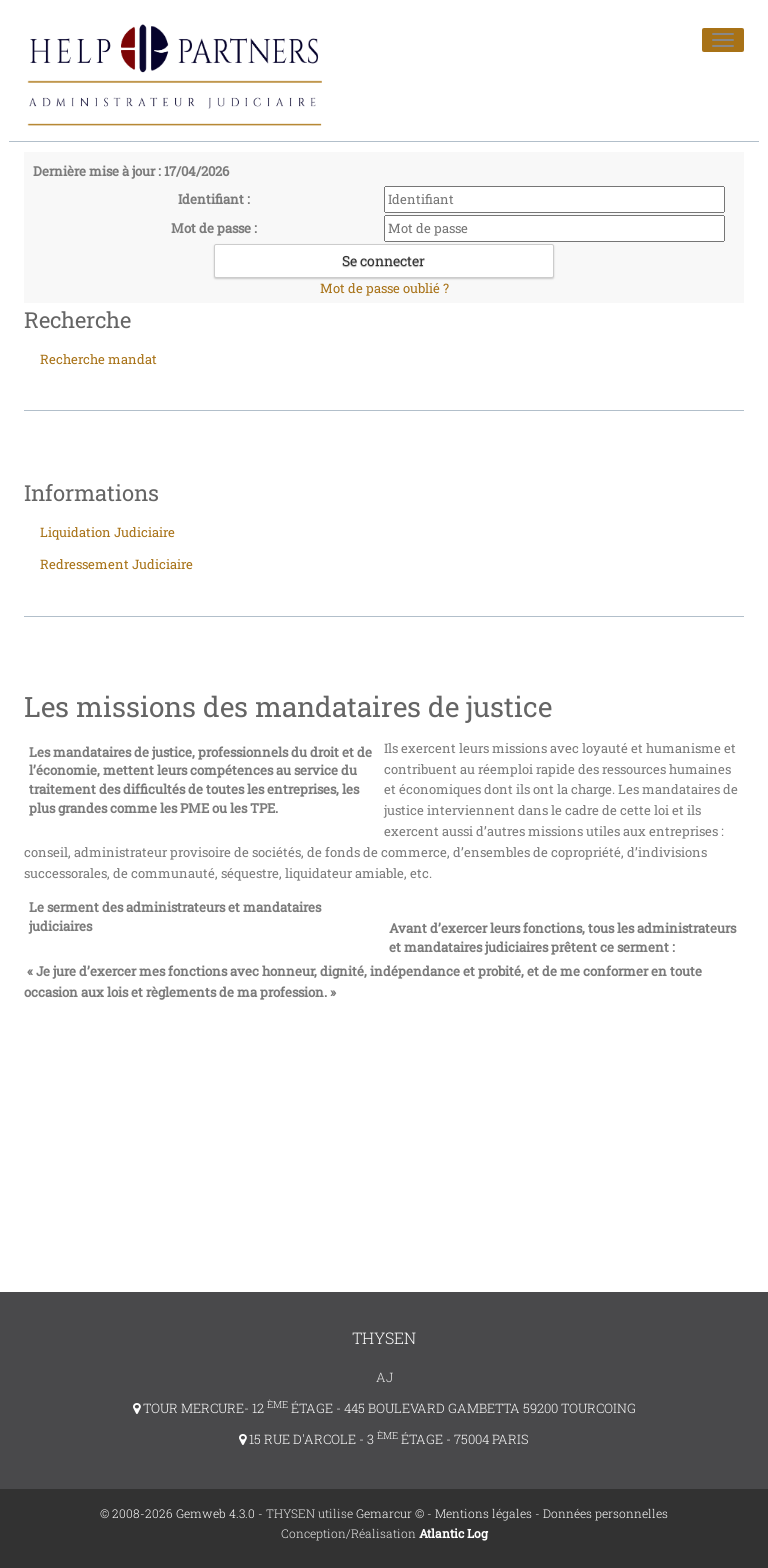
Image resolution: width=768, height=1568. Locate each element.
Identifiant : (214, 199)
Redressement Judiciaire (116, 564)
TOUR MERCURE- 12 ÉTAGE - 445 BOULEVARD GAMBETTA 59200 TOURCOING (384, 1408)
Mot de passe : (214, 228)
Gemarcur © (390, 1513)
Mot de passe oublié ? (384, 288)
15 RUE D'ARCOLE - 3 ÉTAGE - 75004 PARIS (384, 1439)
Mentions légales (483, 1513)
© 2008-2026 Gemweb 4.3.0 (177, 1513)
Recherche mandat (98, 359)
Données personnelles (605, 1513)
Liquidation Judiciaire (107, 532)
